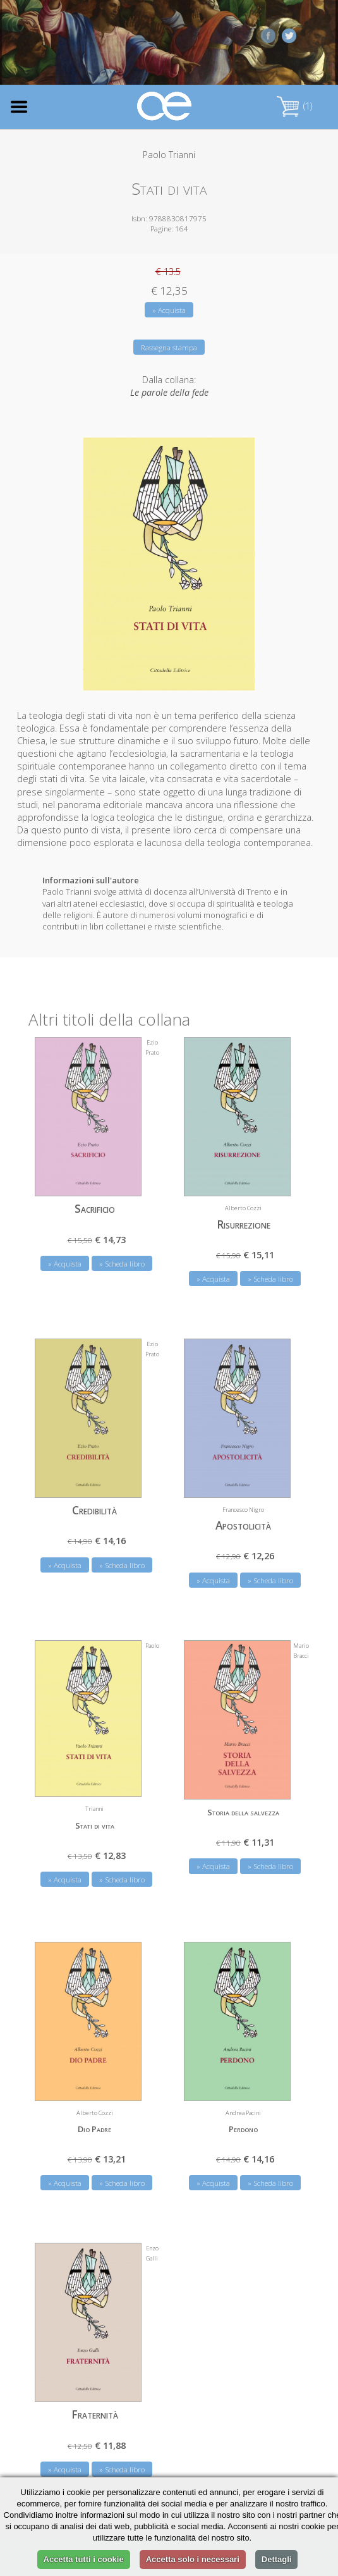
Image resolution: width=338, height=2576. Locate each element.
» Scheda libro (122, 1263)
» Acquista (169, 310)
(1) (294, 106)
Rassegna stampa (169, 347)
